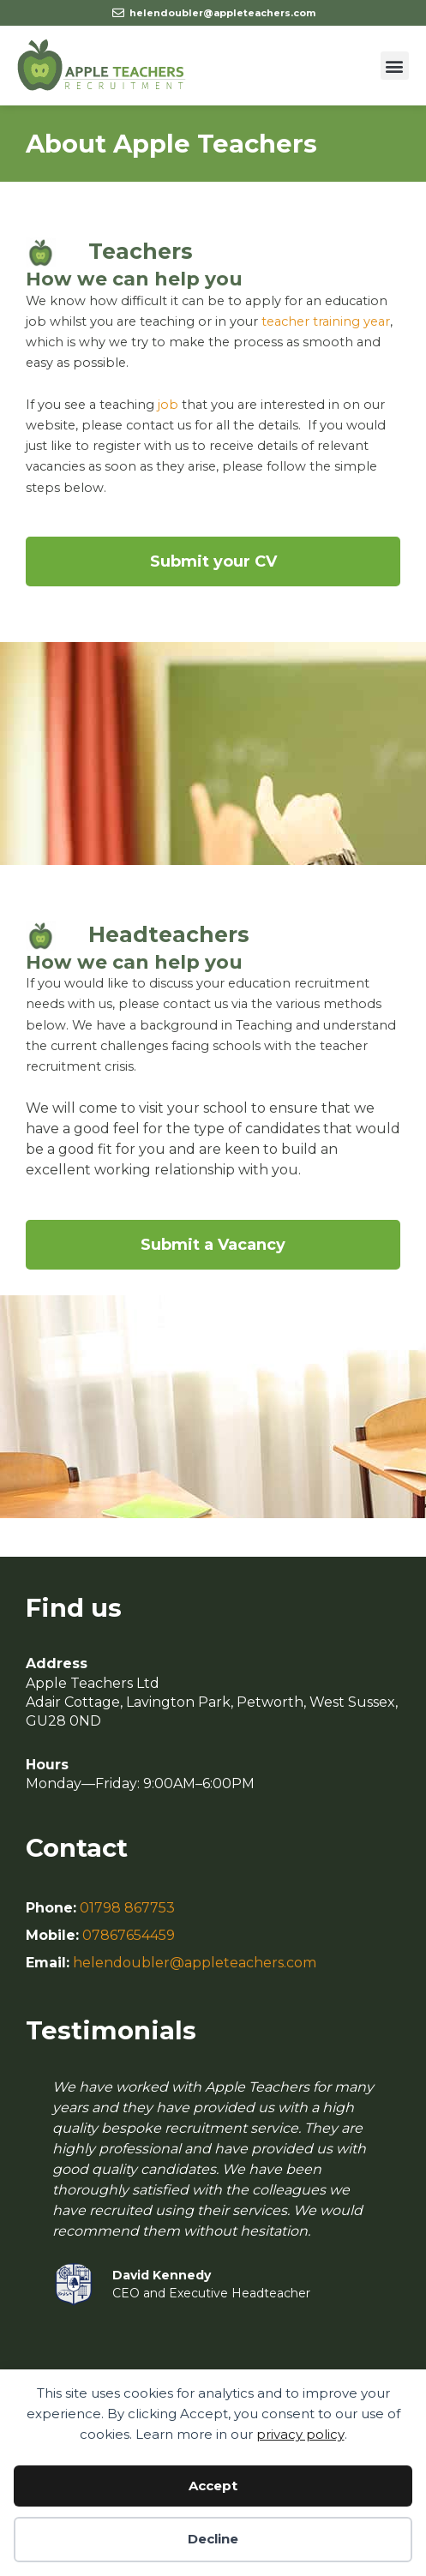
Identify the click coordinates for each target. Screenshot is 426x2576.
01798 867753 (127, 1908)
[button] (395, 65)
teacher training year (325, 321)
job (168, 404)
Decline (213, 2539)
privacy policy (300, 2434)
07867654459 (128, 1935)
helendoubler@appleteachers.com (194, 1963)
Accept (213, 2485)
